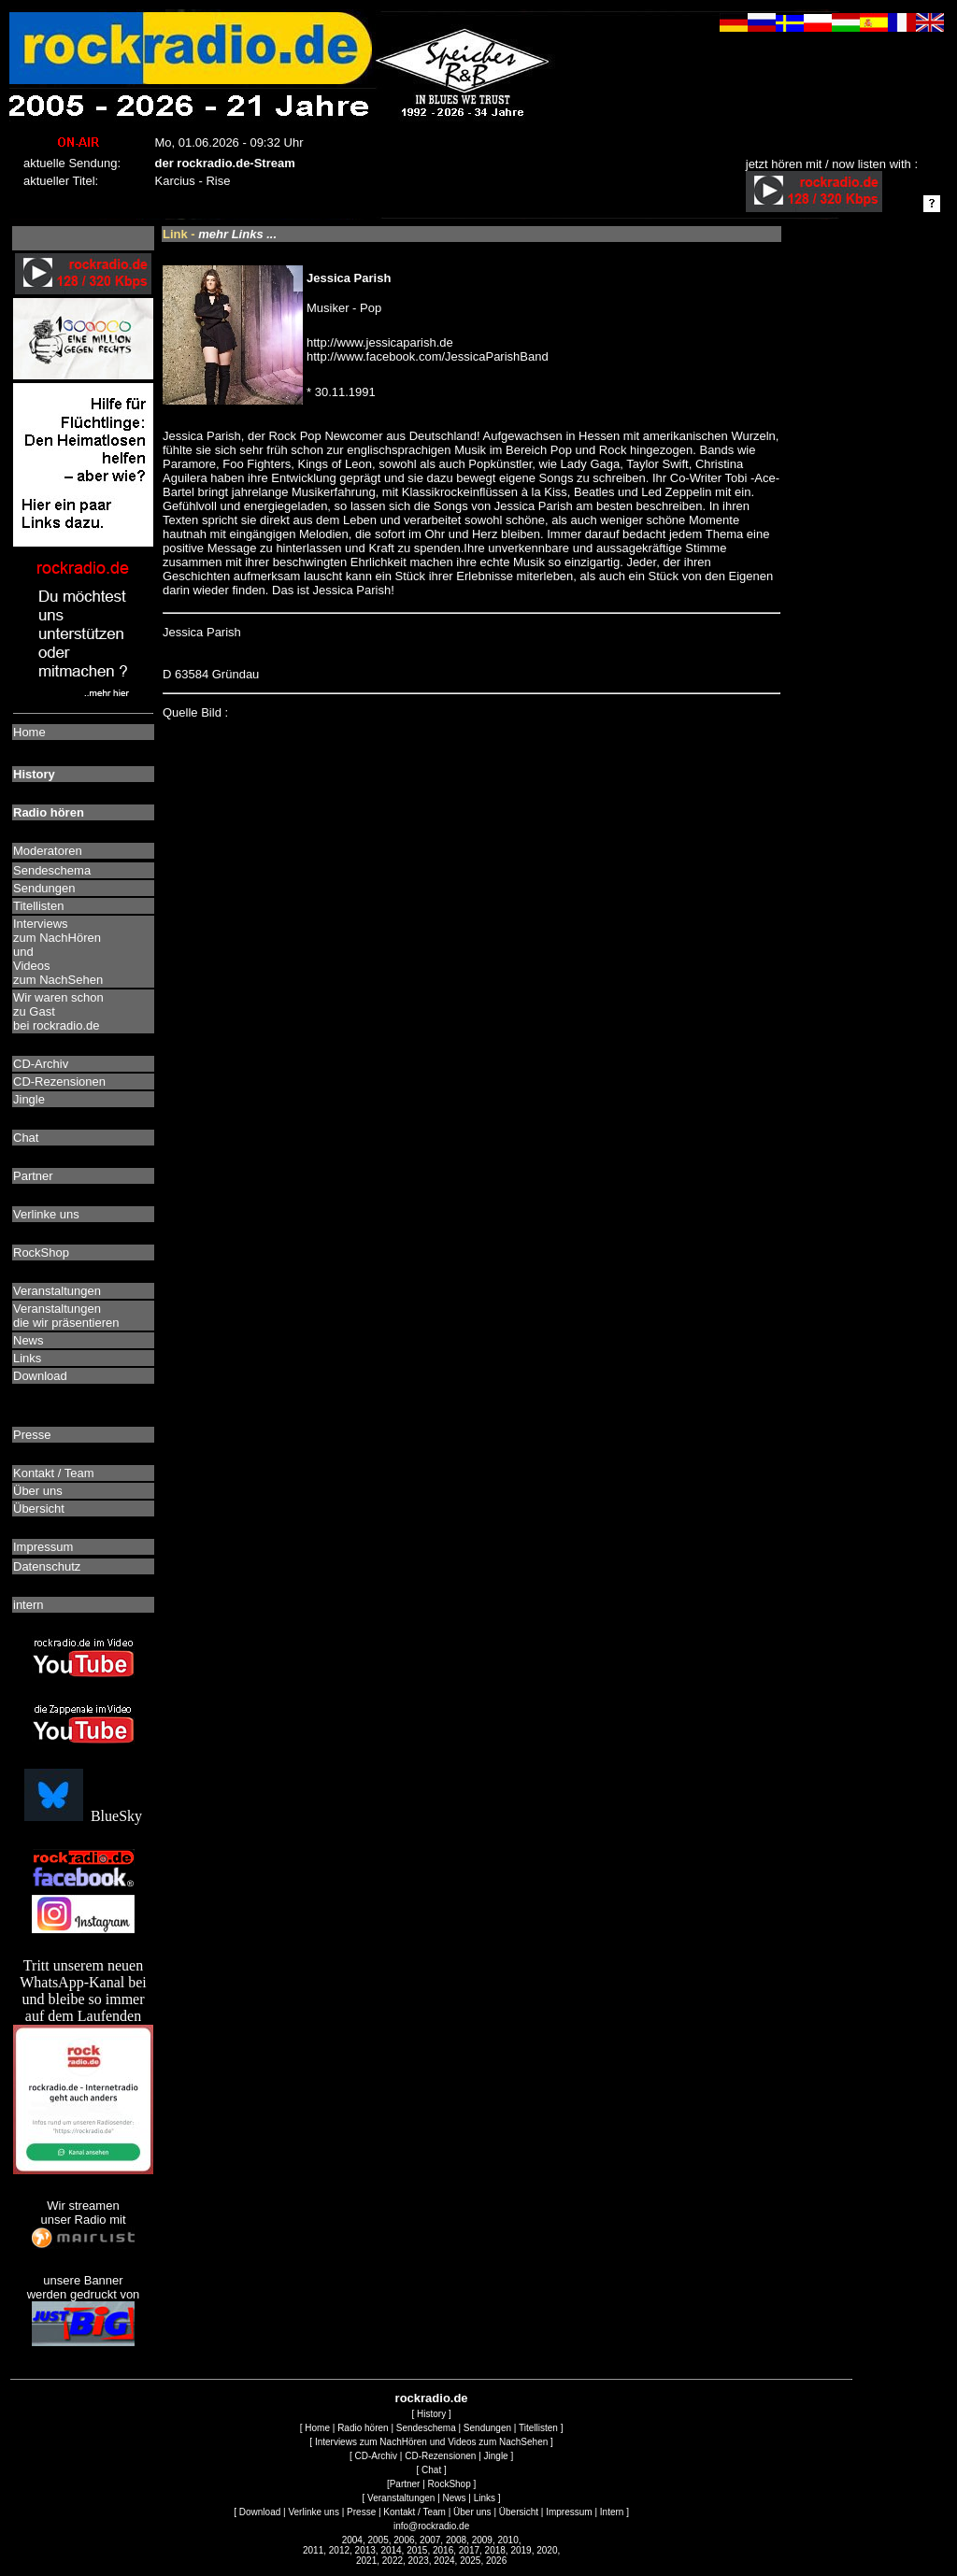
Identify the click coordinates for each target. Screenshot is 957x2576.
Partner (405, 2484)
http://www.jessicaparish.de (380, 342)
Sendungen (487, 2428)
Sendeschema (426, 2428)
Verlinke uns (313, 2512)
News (454, 2498)
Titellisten (538, 2428)
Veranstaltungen (401, 2498)
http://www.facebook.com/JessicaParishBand (428, 356)
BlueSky (83, 1816)
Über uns (472, 2512)
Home (317, 2428)
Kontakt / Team (414, 2512)
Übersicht (518, 2512)
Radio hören (362, 2428)
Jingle (496, 2456)
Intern (612, 2512)
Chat (431, 2470)
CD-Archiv (376, 2456)
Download (259, 2512)
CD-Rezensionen (440, 2456)
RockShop (449, 2484)
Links (484, 2498)
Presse (361, 2512)
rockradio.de (431, 2398)
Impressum (569, 2512)
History (431, 2414)
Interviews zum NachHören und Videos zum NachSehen (431, 2442)
